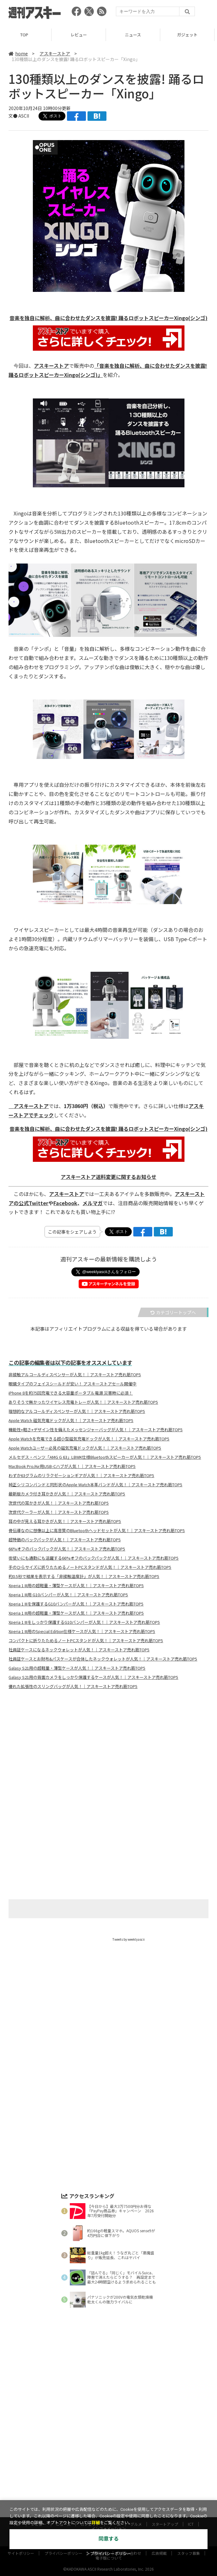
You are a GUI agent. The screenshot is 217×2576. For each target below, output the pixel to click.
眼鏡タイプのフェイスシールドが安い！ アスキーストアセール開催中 (72, 1384)
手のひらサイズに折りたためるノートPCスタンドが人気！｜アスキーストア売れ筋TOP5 (90, 1567)
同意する (109, 2539)
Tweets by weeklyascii (128, 1939)
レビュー (81, 35)
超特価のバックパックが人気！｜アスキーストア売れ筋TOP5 (65, 1540)
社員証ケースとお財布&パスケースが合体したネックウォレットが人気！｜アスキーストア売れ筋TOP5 (103, 1659)
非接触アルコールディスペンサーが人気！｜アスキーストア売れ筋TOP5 (75, 1374)
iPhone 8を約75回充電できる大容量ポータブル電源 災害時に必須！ (71, 1393)
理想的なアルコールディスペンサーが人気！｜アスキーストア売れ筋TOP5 (77, 1411)
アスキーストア (54, 53)
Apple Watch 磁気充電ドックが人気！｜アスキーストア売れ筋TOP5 (71, 1420)
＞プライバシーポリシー (108, 2553)
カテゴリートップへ (173, 1312)
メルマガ (92, 1203)
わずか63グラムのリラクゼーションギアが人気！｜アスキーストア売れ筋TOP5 (81, 1475)
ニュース (136, 35)
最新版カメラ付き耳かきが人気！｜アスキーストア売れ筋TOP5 (67, 1494)
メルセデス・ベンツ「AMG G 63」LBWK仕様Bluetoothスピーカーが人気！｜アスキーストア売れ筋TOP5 (105, 1457)
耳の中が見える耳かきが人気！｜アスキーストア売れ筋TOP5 (65, 1521)
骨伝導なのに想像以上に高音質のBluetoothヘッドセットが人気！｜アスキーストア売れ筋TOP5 (97, 1530)
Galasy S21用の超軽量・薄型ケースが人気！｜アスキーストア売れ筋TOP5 (77, 1668)
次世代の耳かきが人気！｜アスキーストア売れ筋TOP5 (59, 1503)
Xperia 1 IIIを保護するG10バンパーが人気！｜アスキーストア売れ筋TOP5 (76, 1604)
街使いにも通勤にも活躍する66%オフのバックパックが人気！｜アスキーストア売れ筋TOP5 (93, 1558)
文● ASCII (19, 116)
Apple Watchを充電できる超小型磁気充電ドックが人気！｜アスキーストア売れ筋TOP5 (89, 1439)
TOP (27, 35)
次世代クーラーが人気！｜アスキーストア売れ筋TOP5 (59, 1512)
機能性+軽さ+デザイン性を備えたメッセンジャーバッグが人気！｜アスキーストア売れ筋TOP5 (96, 1429)
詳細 (96, 2522)
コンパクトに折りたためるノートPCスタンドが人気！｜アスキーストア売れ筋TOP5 (86, 1640)
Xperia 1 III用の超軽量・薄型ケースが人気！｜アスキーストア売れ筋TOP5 (76, 1585)
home (18, 53)
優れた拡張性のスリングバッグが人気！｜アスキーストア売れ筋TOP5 (73, 1686)
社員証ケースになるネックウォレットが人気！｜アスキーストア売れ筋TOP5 (79, 1650)
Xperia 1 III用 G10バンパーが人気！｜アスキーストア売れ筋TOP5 (68, 1595)
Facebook (65, 1203)
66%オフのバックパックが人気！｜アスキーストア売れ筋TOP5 (67, 1549)
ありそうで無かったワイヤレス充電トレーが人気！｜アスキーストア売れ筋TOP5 (83, 1402)
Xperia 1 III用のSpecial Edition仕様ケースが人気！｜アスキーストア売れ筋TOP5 (82, 1631)
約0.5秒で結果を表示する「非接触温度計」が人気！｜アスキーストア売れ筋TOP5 (84, 1576)
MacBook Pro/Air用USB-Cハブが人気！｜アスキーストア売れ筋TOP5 (72, 1466)
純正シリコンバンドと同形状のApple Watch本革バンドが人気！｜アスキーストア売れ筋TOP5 (95, 1484)
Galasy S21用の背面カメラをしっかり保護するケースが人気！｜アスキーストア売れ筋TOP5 (93, 1677)
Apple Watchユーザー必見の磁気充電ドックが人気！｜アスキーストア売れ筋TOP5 (85, 1448)
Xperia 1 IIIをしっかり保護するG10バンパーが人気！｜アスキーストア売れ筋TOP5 (84, 1622)
